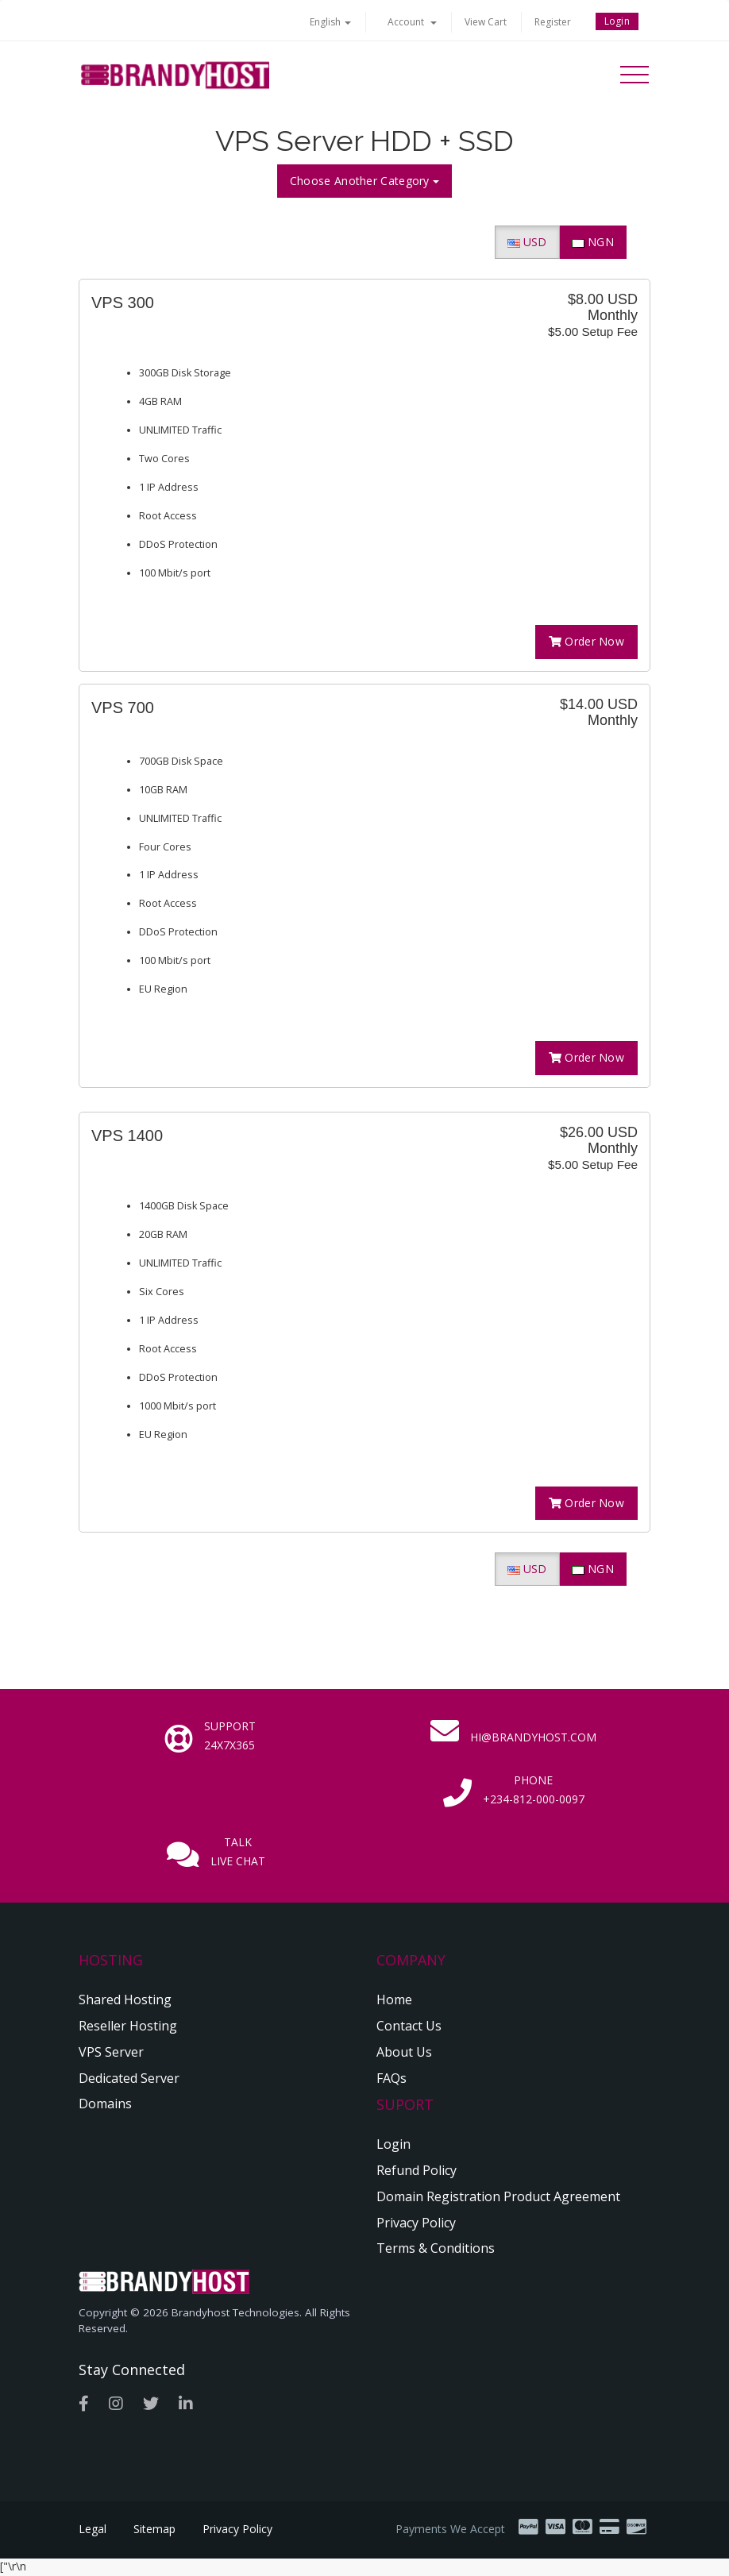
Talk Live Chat (237, 1851)
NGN (593, 241)
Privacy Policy (416, 2222)
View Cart (486, 22)
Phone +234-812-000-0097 (533, 1789)
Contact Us (409, 2025)
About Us (404, 2052)
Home (394, 1999)
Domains (105, 2103)
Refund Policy (416, 2170)
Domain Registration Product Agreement (498, 2196)
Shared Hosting (125, 1999)
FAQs (391, 2078)
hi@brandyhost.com (533, 1737)
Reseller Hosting (128, 2025)
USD (527, 241)
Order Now (586, 641)
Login (617, 21)
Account (412, 22)
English (330, 22)
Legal (92, 2529)
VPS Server (111, 2052)
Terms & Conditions (435, 2248)
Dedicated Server (129, 2078)
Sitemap (154, 2529)
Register (552, 22)
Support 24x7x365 (230, 1735)
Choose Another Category (364, 180)
